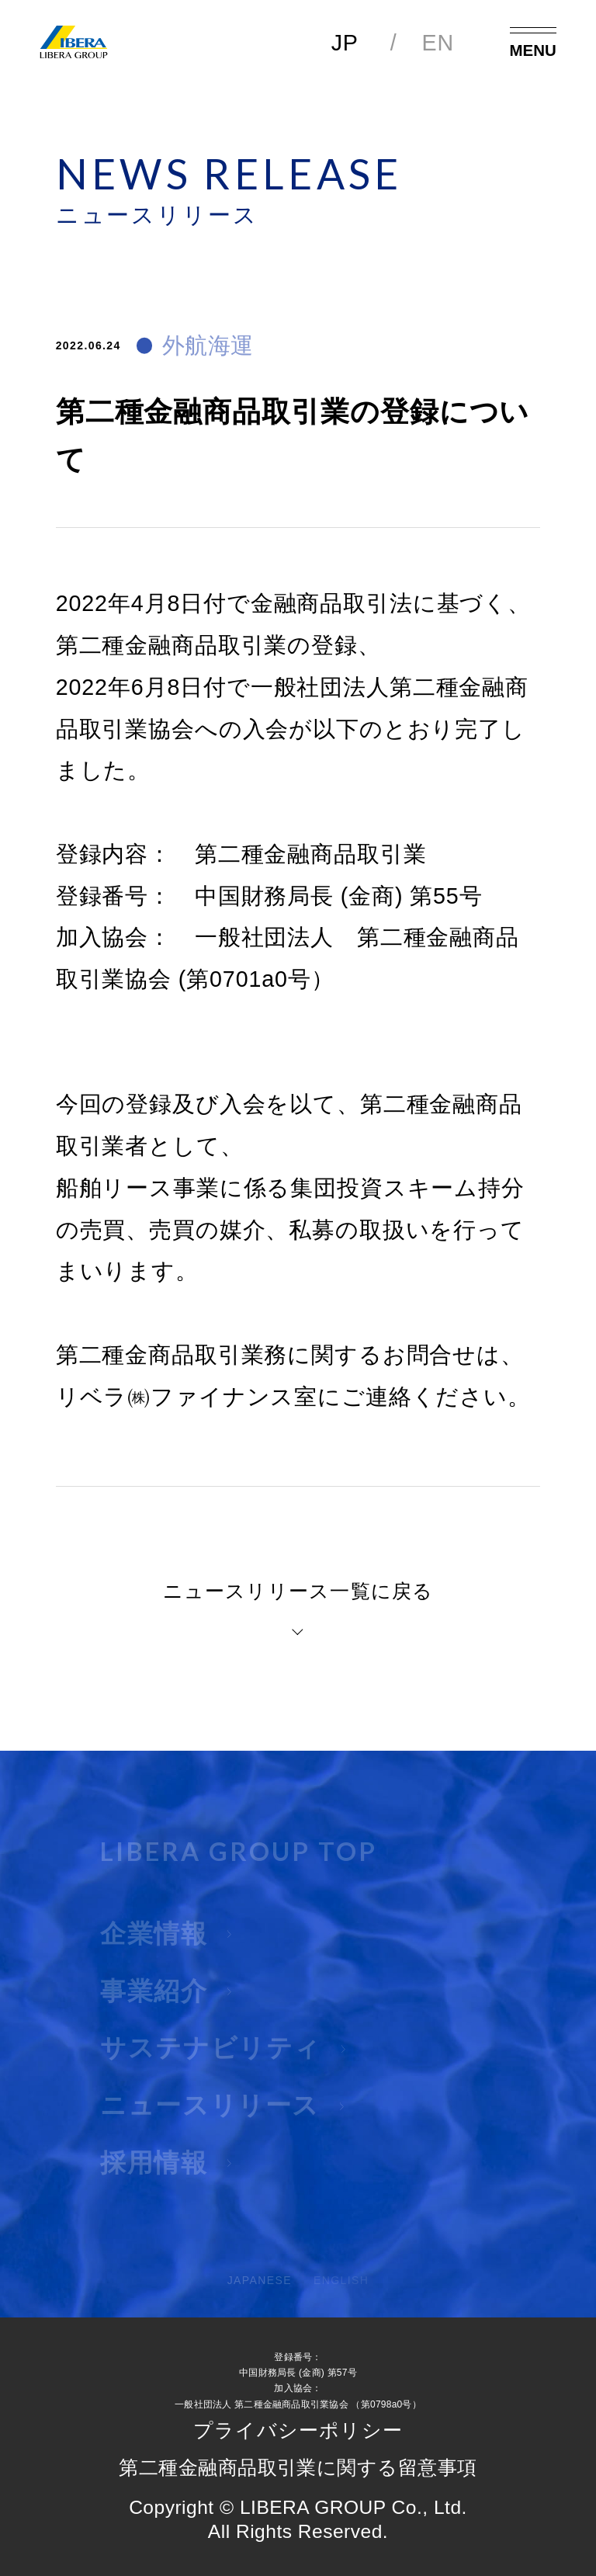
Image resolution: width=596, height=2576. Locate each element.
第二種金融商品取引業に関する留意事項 (298, 2467)
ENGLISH (341, 2291)
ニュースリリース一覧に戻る (298, 1592)
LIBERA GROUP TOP (238, 1863)
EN (438, 43)
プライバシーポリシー (298, 2431)
